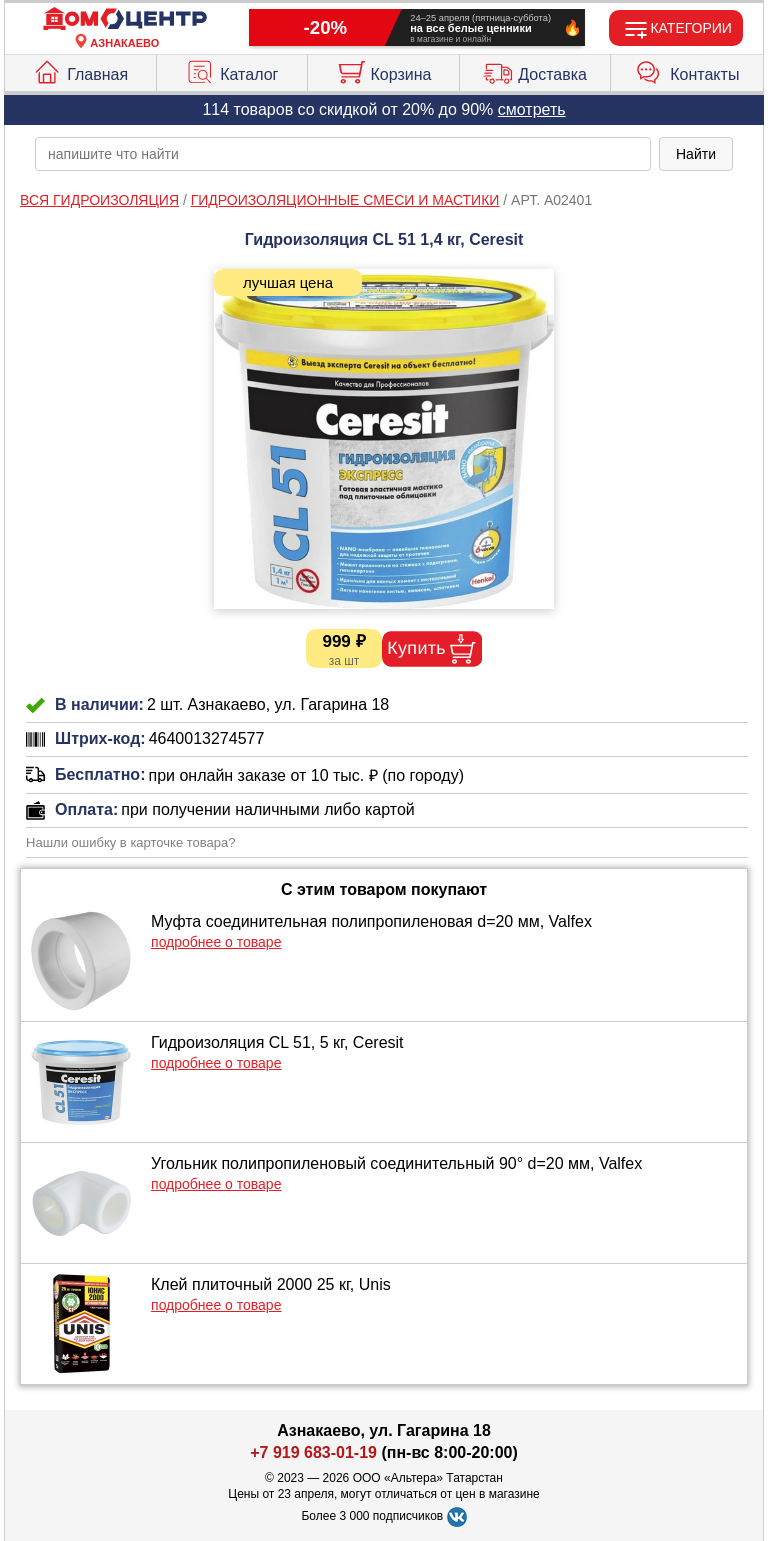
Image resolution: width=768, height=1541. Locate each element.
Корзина (384, 70)
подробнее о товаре (216, 942)
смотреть (532, 109)
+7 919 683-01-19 (313, 1452)
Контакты (687, 70)
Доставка (535, 70)
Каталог (231, 70)
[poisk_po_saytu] (343, 154)
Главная (80, 70)
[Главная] (125, 19)
